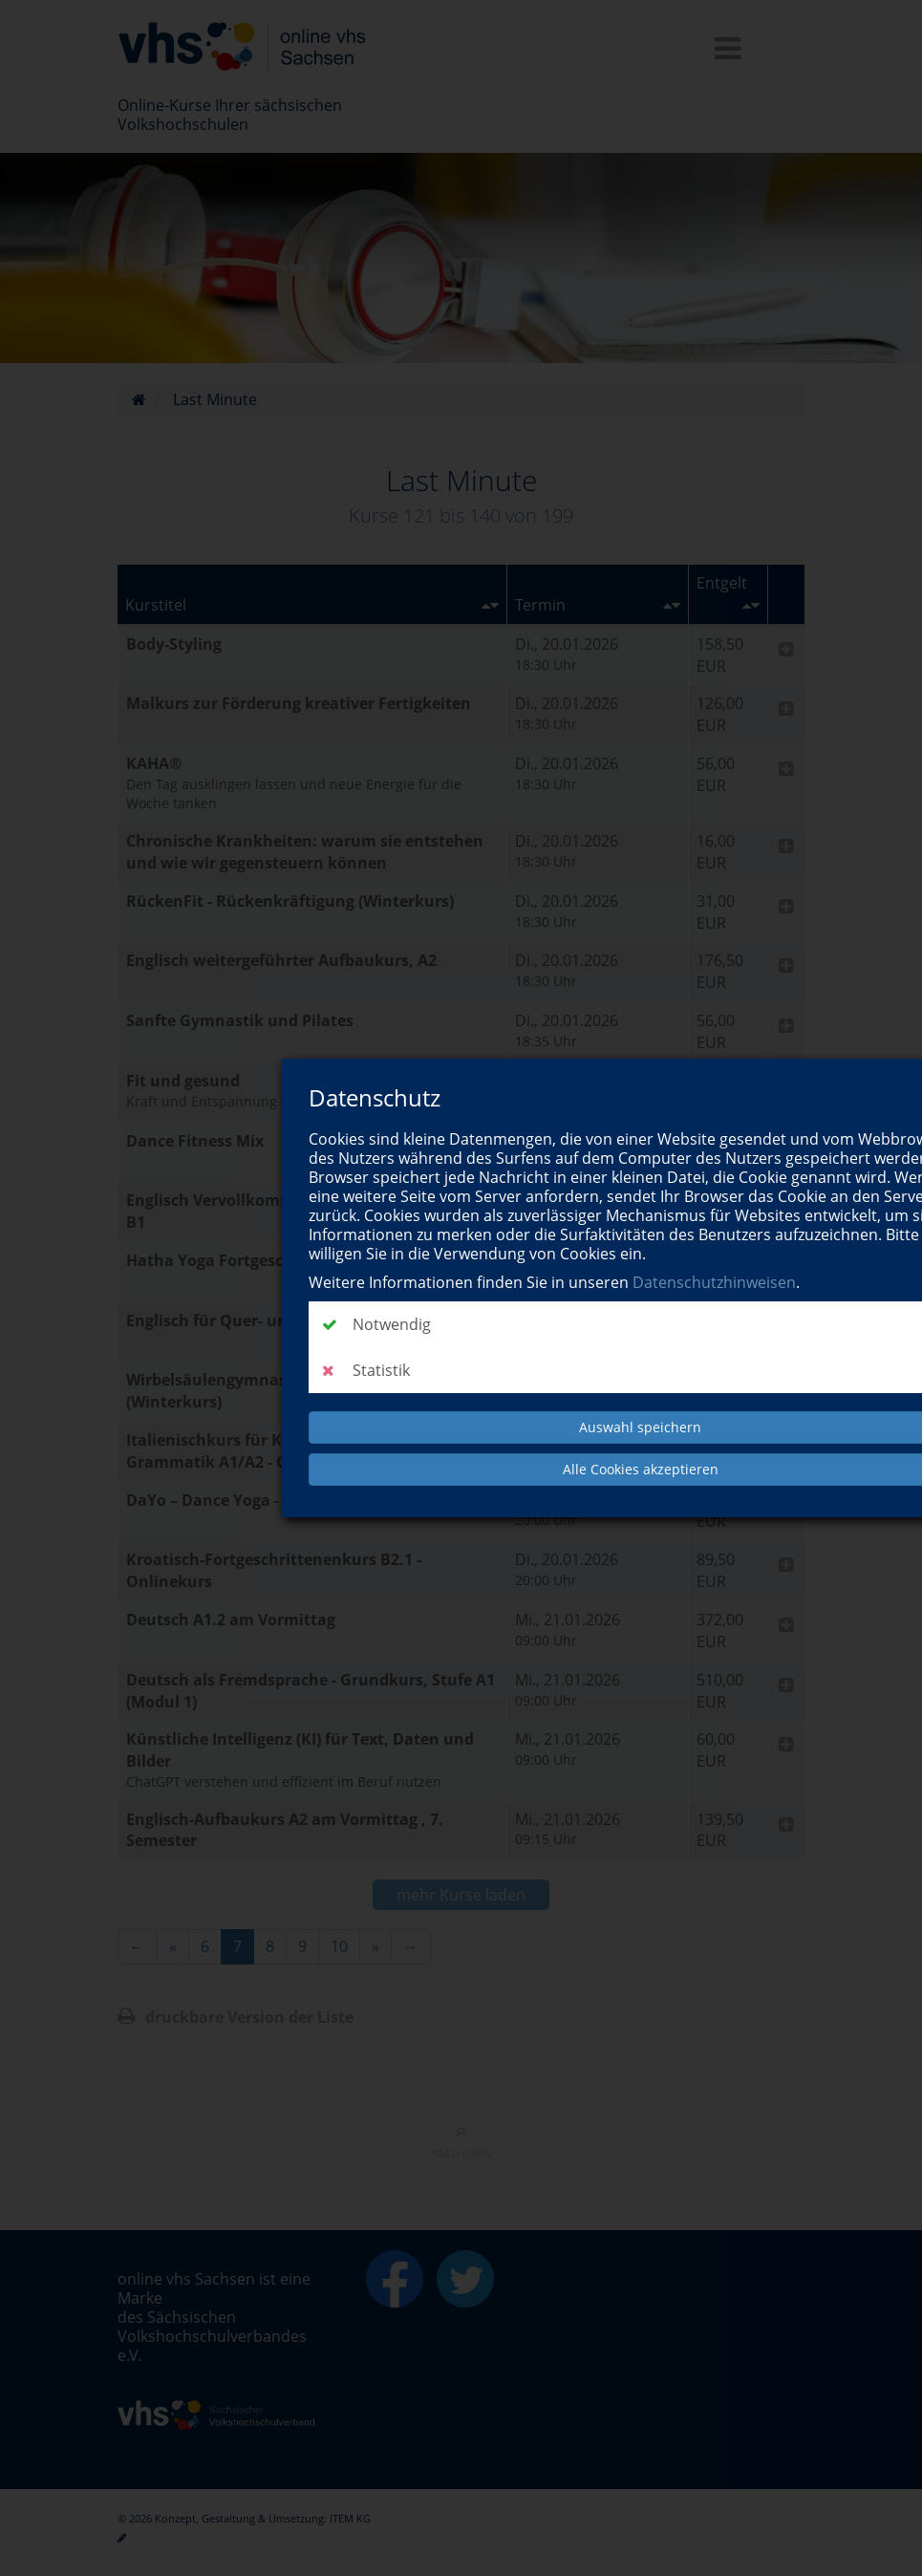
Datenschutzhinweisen (714, 1282)
